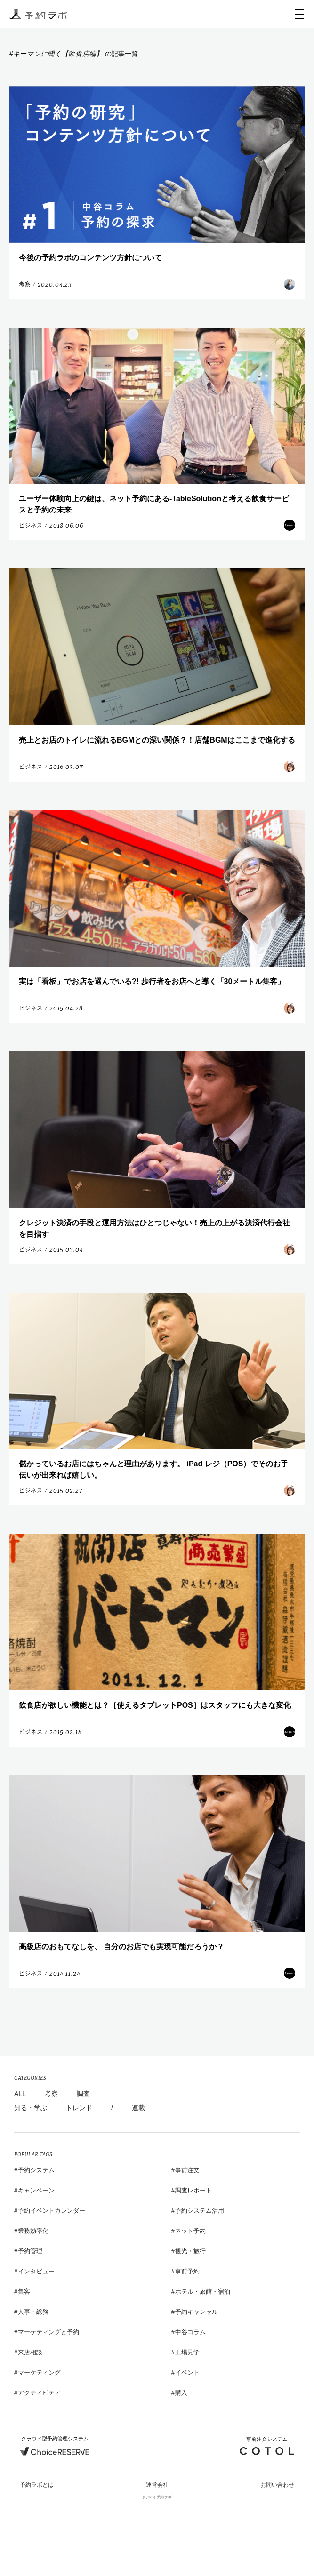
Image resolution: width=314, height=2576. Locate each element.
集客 (24, 2291)
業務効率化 (33, 2230)
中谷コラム (190, 2332)
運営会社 (157, 2484)
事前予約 (187, 2271)
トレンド (79, 2108)
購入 (181, 2392)
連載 (138, 2108)
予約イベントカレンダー (51, 2210)
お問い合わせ (277, 2484)
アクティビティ (39, 2392)
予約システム (36, 2170)
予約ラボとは (37, 2484)
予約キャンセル (196, 2311)
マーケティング (39, 2372)
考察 (51, 2093)
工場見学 (187, 2352)
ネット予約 (190, 2230)
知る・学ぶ (30, 2108)
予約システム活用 (199, 2210)
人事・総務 (33, 2311)
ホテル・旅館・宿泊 (202, 2291)
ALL (20, 2093)
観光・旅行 (190, 2251)
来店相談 (30, 2352)
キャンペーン (36, 2190)
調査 (83, 2093)
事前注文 (187, 2170)
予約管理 (30, 2251)
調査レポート (193, 2190)
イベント (187, 2372)
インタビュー (36, 2271)
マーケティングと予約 (48, 2332)
